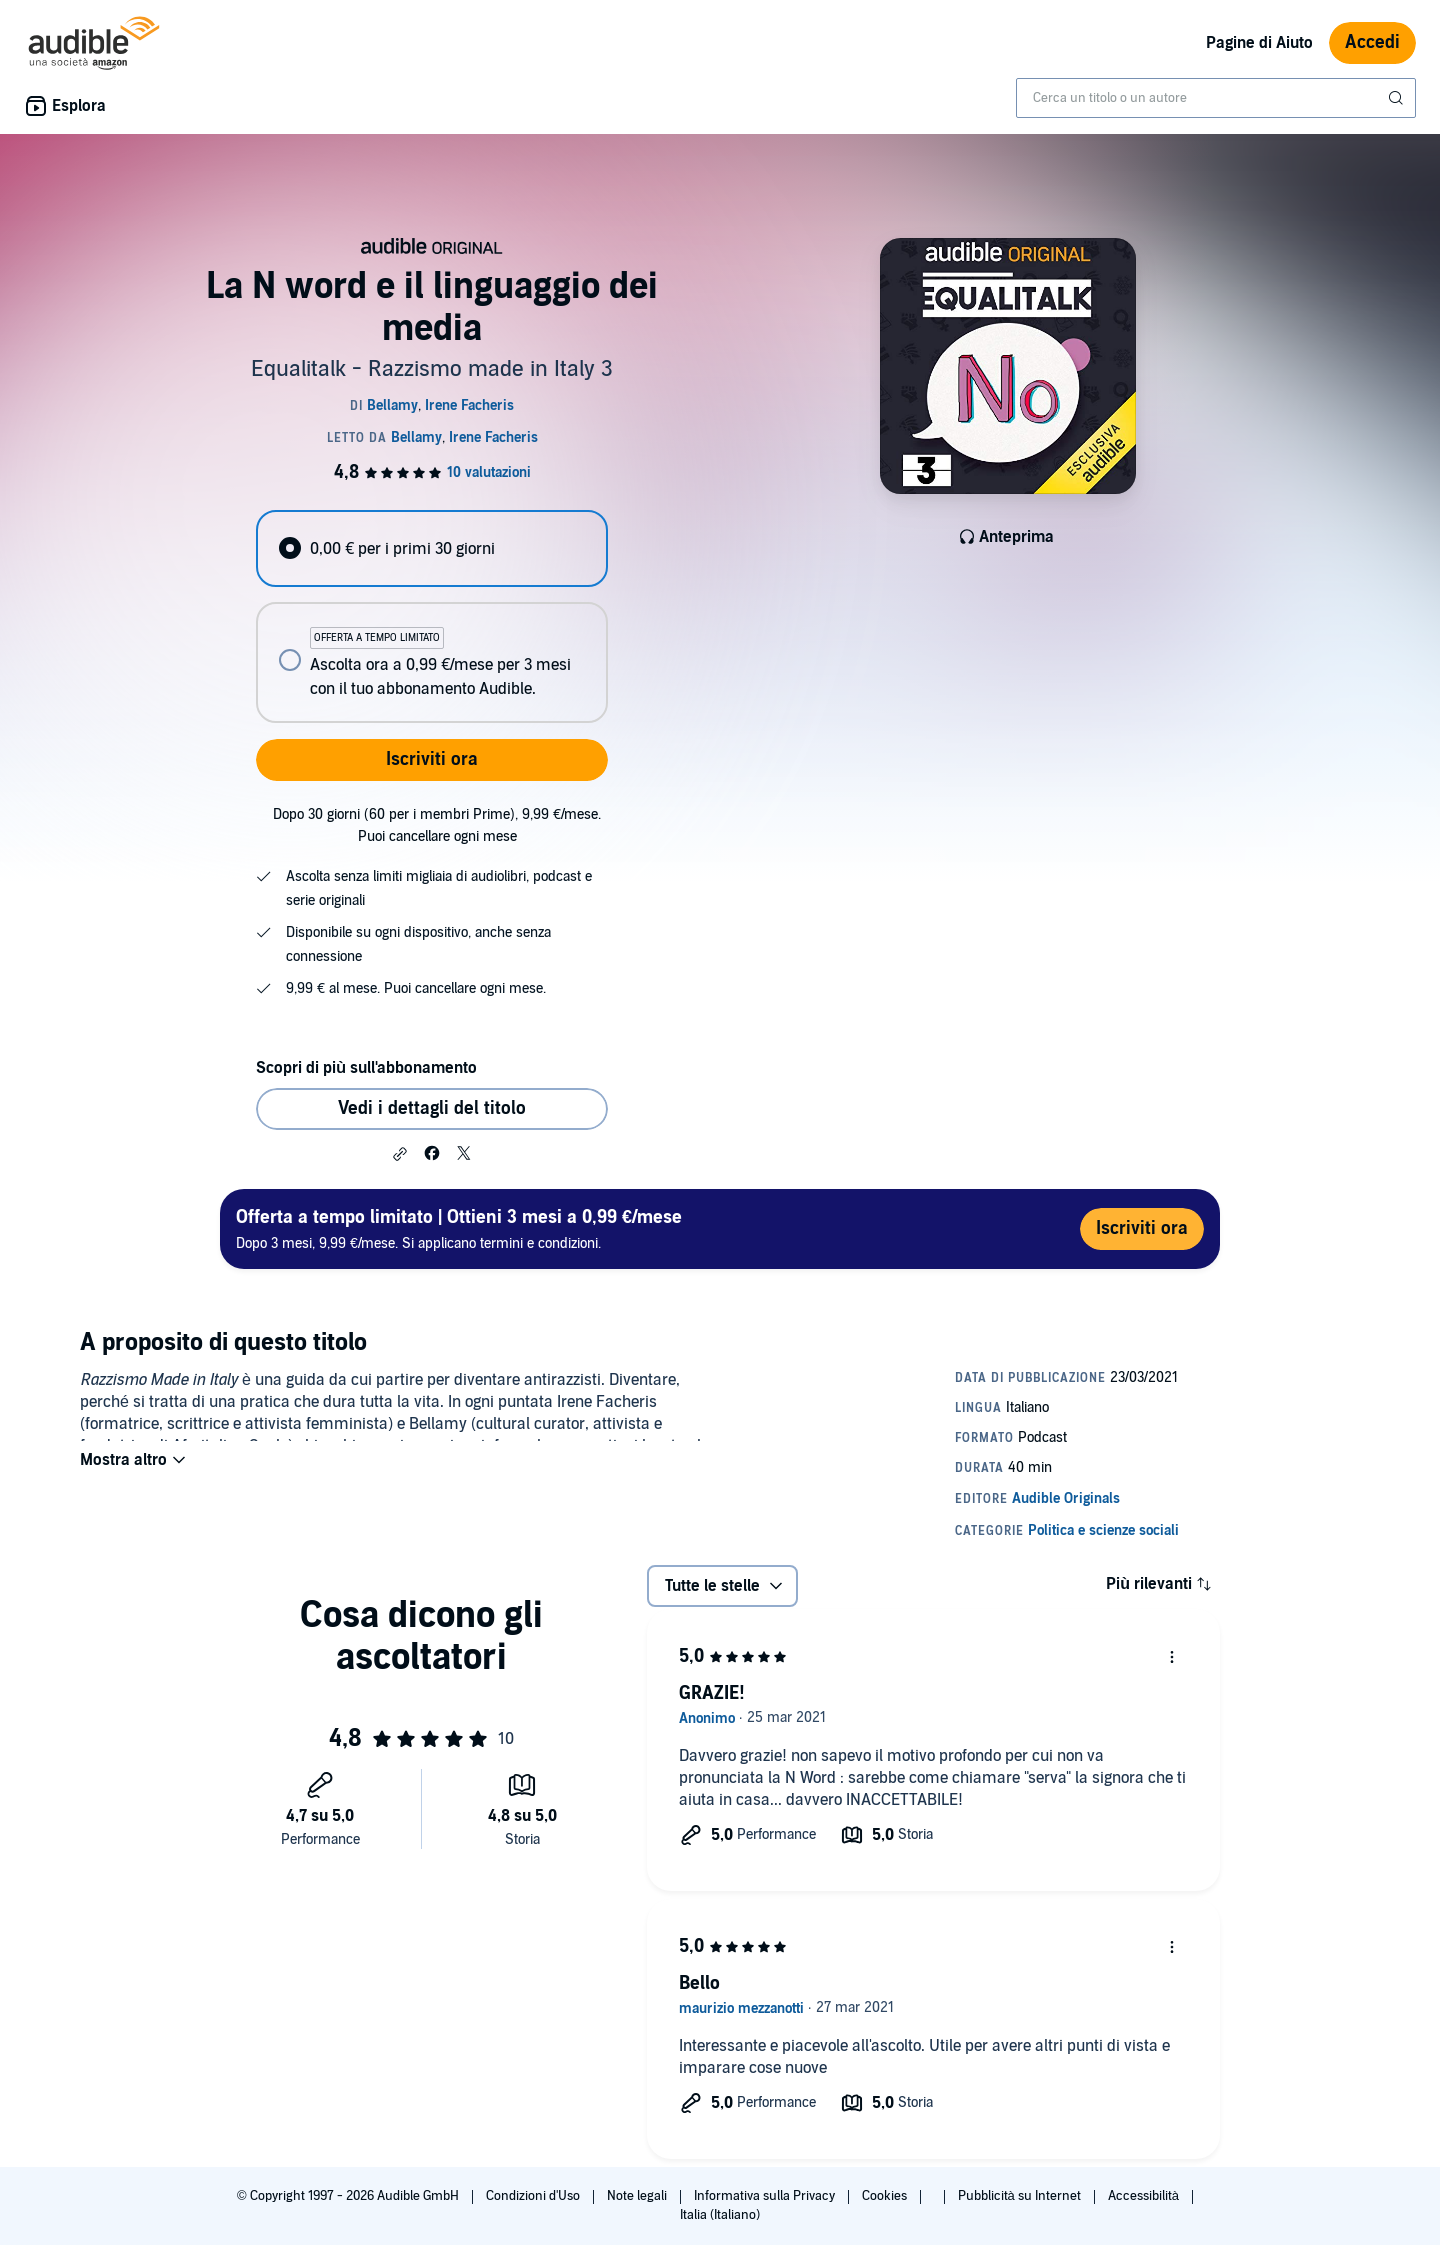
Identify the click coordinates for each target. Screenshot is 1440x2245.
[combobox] (1216, 98)
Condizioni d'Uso (534, 2196)
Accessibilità (1145, 2196)
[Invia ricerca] (1398, 98)
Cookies (886, 2196)
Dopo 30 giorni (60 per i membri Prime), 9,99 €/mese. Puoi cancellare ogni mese (437, 825)
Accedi (1372, 42)
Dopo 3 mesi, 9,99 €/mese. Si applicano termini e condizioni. (459, 1228)
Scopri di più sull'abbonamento (366, 1068)
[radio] (432, 548)
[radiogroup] (432, 616)
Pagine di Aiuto (1259, 43)
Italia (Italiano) (720, 2215)
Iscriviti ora (432, 759)
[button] (400, 1154)
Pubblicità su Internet (1021, 2196)
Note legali (638, 2196)
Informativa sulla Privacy (766, 2196)
